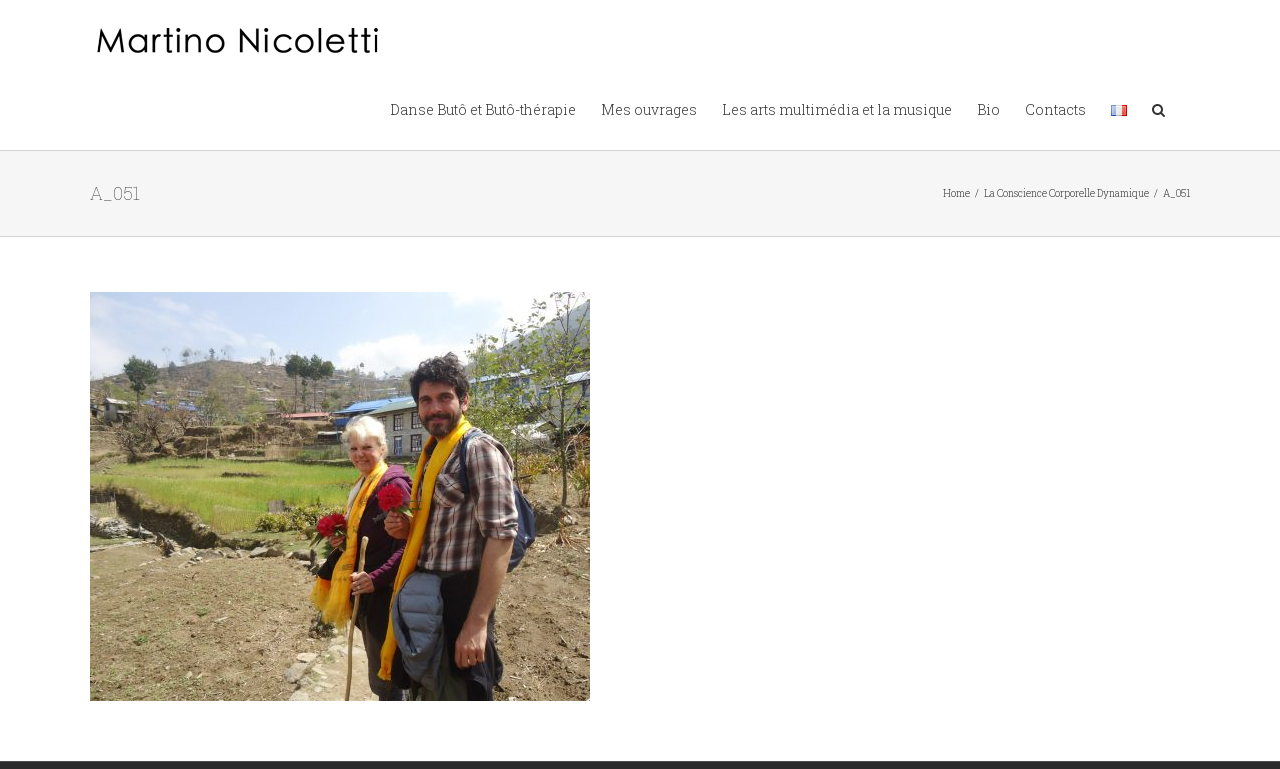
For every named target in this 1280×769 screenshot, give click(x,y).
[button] (1158, 108)
